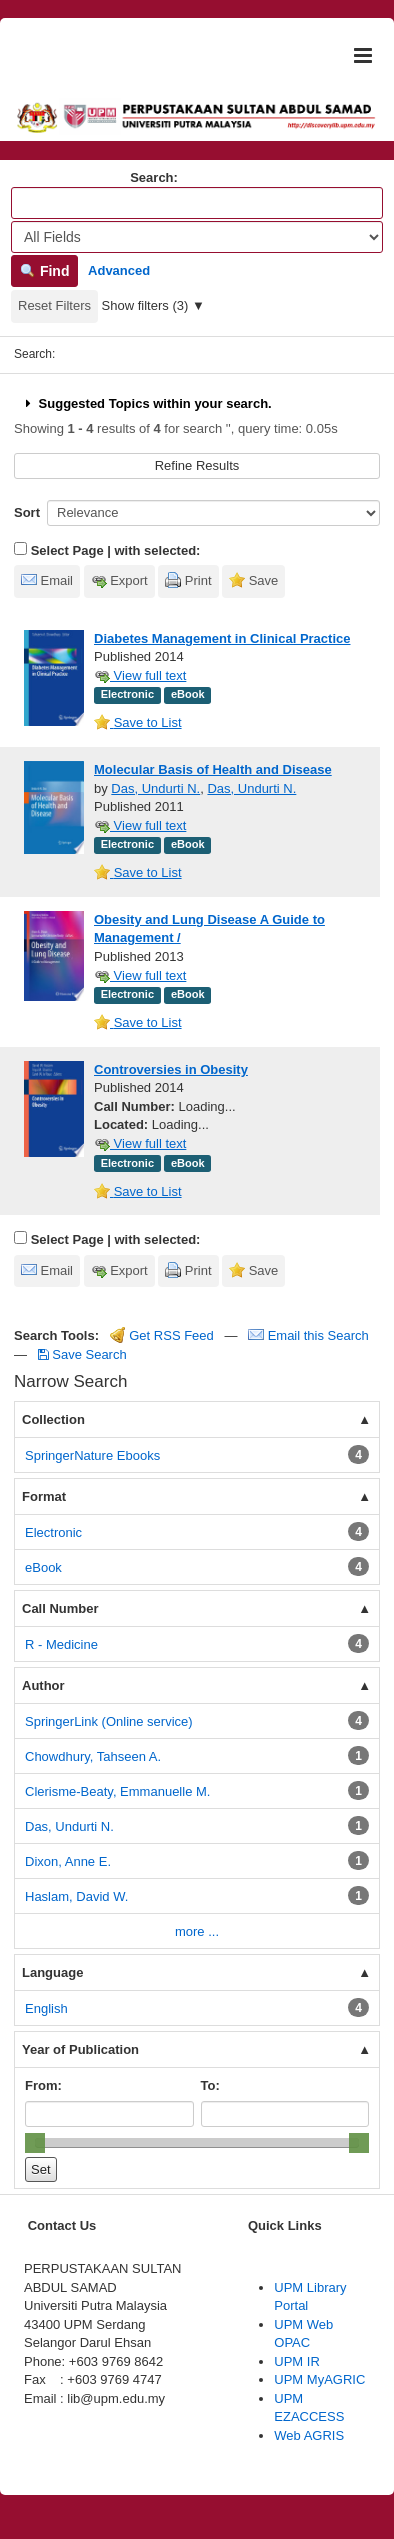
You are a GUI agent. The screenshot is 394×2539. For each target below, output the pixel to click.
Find (44, 271)
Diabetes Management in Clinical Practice (222, 638)
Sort (27, 512)
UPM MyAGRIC (319, 2379)
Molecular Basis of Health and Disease (213, 769)
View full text (140, 675)
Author (43, 1685)
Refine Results (197, 465)
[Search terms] (197, 203)
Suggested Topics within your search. (146, 403)
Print (198, 580)
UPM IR (297, 2361)
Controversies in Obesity (171, 1069)
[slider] (35, 2143)
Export (129, 580)
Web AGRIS (309, 2435)
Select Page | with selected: (116, 550)
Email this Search (308, 1335)
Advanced (119, 270)
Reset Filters (54, 305)
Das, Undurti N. (155, 788)
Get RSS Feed (162, 1335)
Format (44, 1496)
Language (52, 1972)
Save (264, 580)
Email (57, 580)
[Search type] (197, 237)
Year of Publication (80, 2049)
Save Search (82, 1354)
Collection (53, 1419)
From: (43, 2085)
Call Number (60, 1608)
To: (210, 2085)
